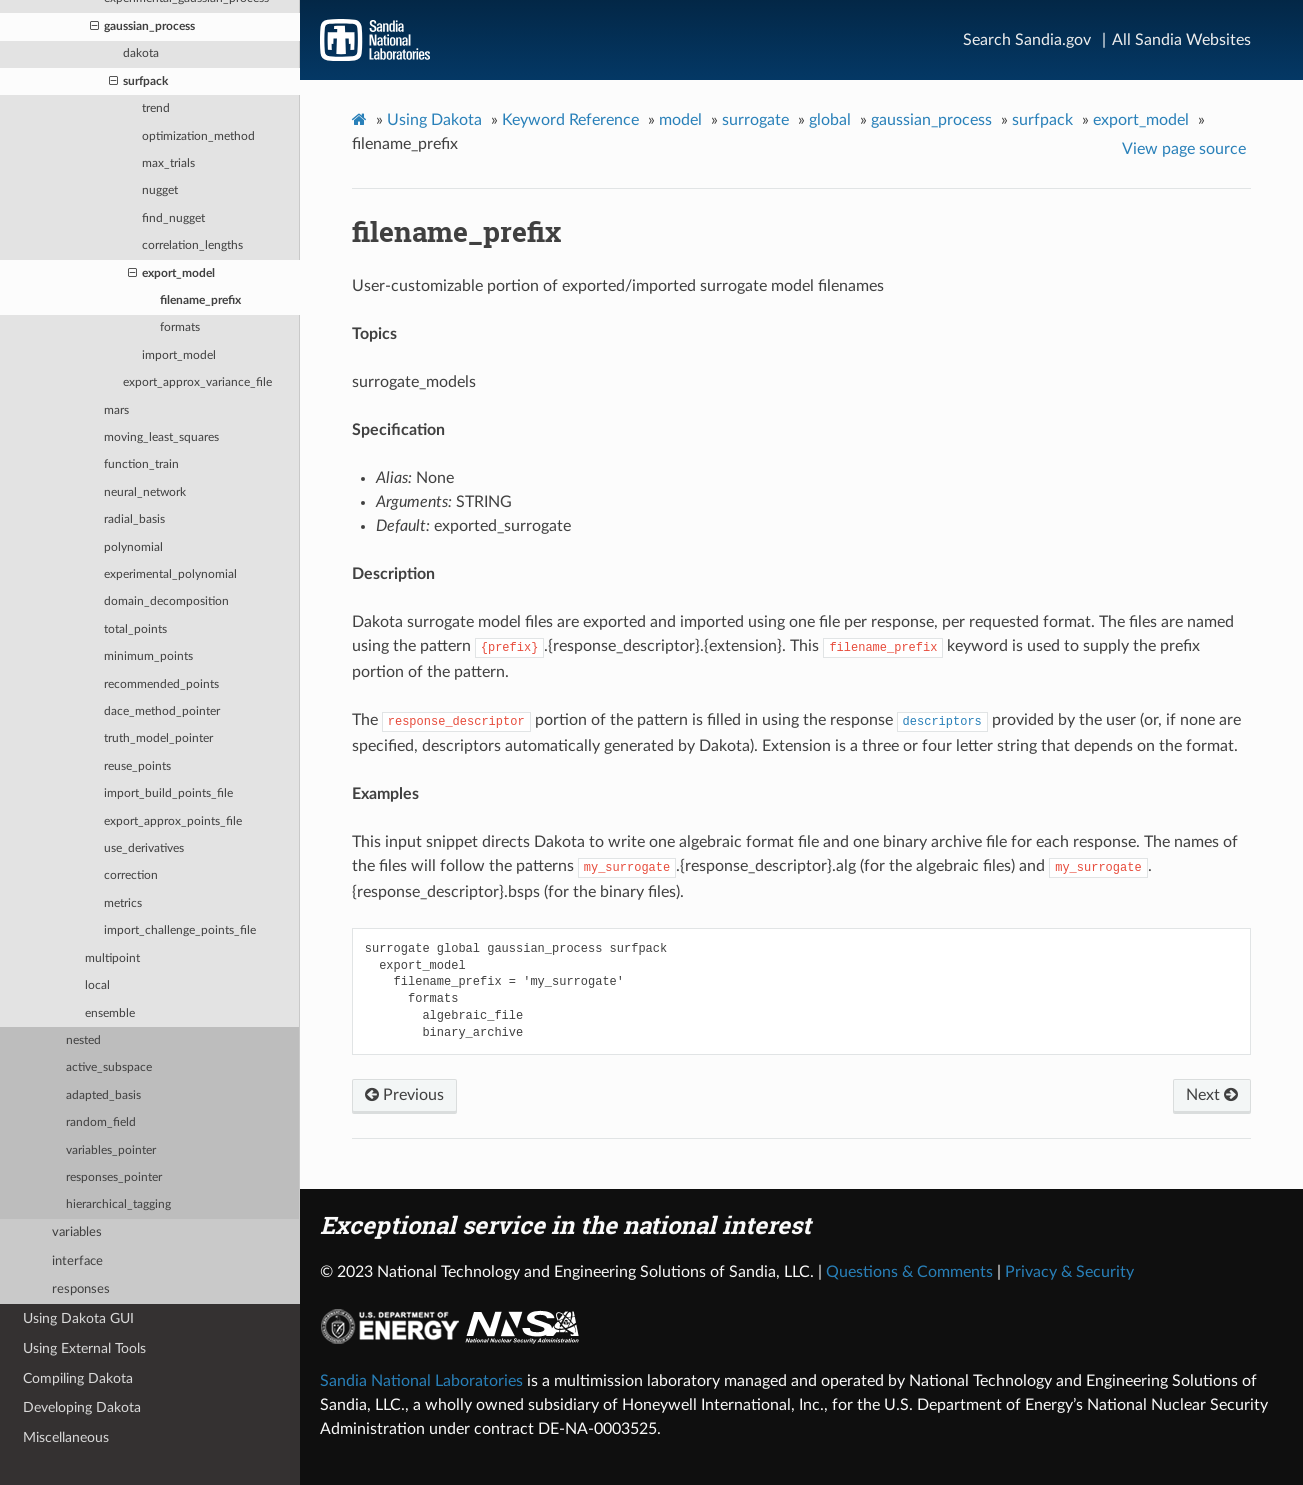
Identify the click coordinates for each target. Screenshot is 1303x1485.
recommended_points (161, 684)
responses (81, 1289)
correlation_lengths (192, 245)
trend (156, 108)
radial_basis (134, 519)
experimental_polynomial (170, 574)
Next (1212, 1095)
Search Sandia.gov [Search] (1027, 40)
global (830, 120)
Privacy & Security (1069, 1272)
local (97, 985)
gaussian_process (142, 27)
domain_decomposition (166, 601)
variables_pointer (111, 1150)
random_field (101, 1122)
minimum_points (148, 656)
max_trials (168, 163)
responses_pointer (114, 1177)
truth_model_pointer (158, 738)
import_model (179, 355)
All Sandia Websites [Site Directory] (1181, 40)
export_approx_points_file (173, 821)
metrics (123, 903)
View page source (1184, 149)
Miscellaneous (66, 1437)
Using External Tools (84, 1348)
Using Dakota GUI (78, 1318)
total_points (135, 629)
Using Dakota (434, 120)
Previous (404, 1095)
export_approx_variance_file (197, 382)
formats (180, 327)
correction (131, 875)
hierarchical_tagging (118, 1204)
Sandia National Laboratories (421, 1381)
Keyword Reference (570, 120)
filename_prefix (200, 300)
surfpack (138, 82)
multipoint (112, 958)
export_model (171, 274)
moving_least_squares (161, 437)
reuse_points (137, 766)
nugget (160, 190)
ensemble (110, 1013)
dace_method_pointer (162, 711)
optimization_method (198, 136)
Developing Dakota (82, 1407)
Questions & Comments (909, 1272)
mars (116, 410)
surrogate (755, 120)
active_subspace (109, 1067)
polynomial (133, 547)
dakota (141, 53)
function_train (141, 464)
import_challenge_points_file (180, 930)
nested (83, 1040)
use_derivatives (144, 848)
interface (77, 1261)
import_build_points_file (168, 793)
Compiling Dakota (78, 1378)
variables (77, 1232)
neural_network (145, 492)
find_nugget (173, 218)
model (680, 120)
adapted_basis (103, 1095)
